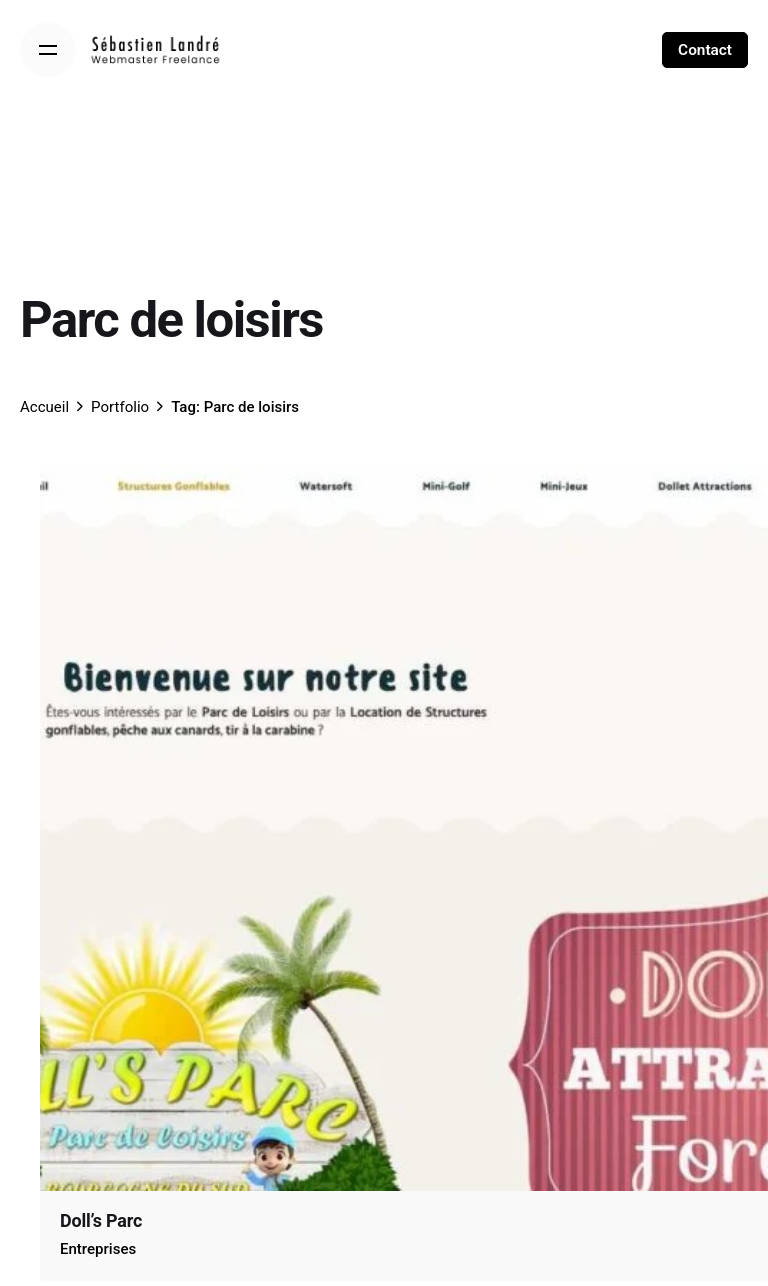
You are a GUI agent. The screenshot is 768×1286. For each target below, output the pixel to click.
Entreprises (98, 1249)
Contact (705, 50)
